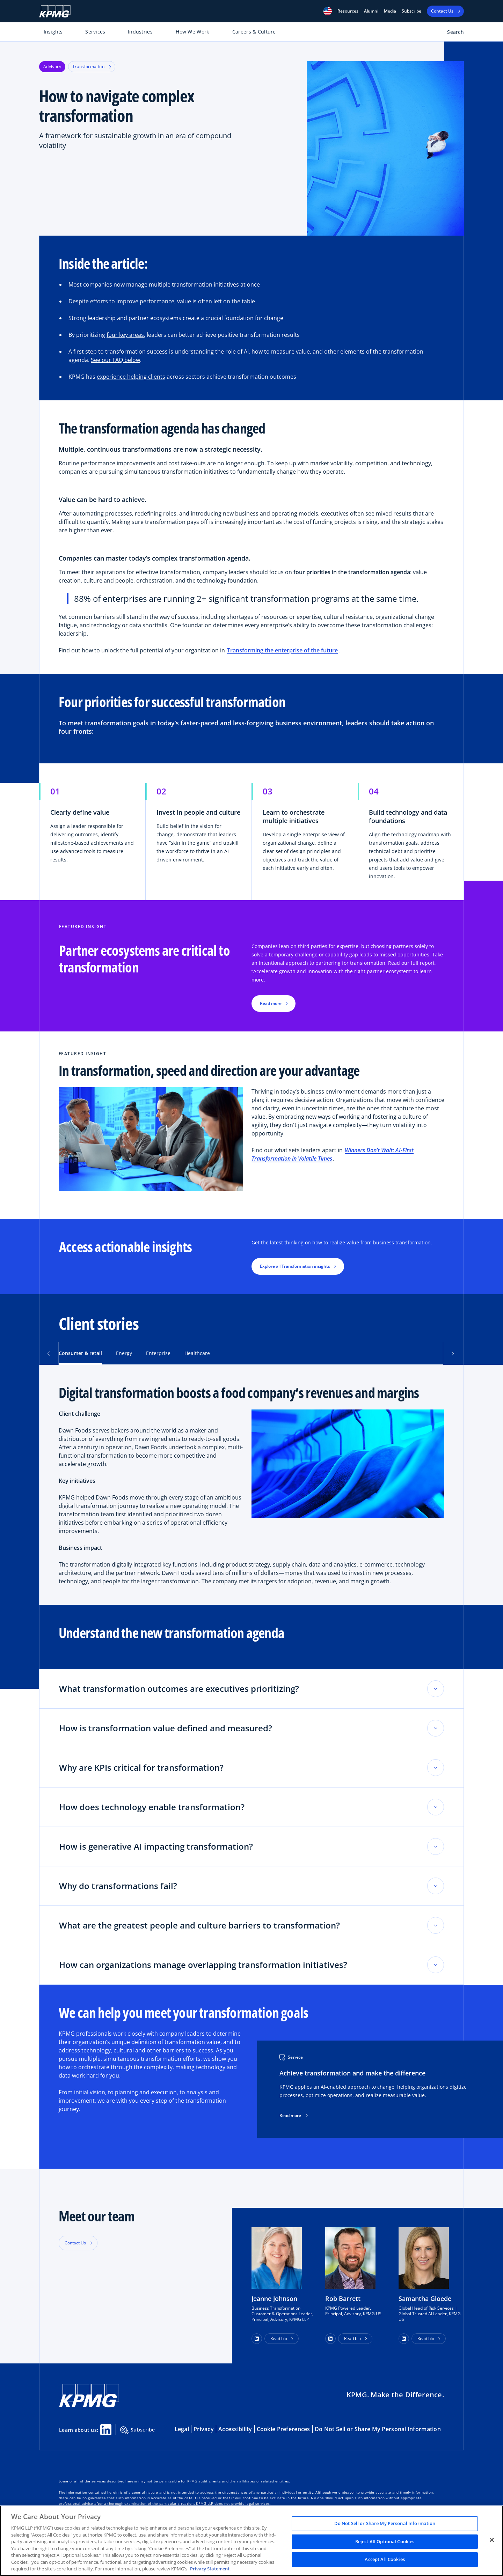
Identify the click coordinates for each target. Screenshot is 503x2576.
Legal (182, 2429)
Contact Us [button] (75, 2243)
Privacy (204, 2429)
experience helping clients (131, 376)
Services (95, 31)
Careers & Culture (254, 31)
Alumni (371, 11)
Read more (293, 2115)
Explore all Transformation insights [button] (295, 1266)
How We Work (192, 31)
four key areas (125, 335)
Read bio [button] (278, 2338)
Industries (140, 31)
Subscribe (411, 11)
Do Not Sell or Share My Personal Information (378, 2429)
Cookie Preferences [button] (283, 2429)
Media (390, 11)
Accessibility (235, 2429)
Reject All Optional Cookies (385, 2541)
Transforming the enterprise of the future (282, 650)
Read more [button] (271, 1003)
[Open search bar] (451, 33)
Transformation (91, 66)
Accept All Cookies (384, 2559)
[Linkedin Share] (105, 2429)
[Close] (492, 2540)
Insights (53, 31)
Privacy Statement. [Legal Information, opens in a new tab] (210, 2569)
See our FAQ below (115, 360)
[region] (251, 2540)
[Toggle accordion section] (435, 1688)
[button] (327, 11)
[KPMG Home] (55, 11)
